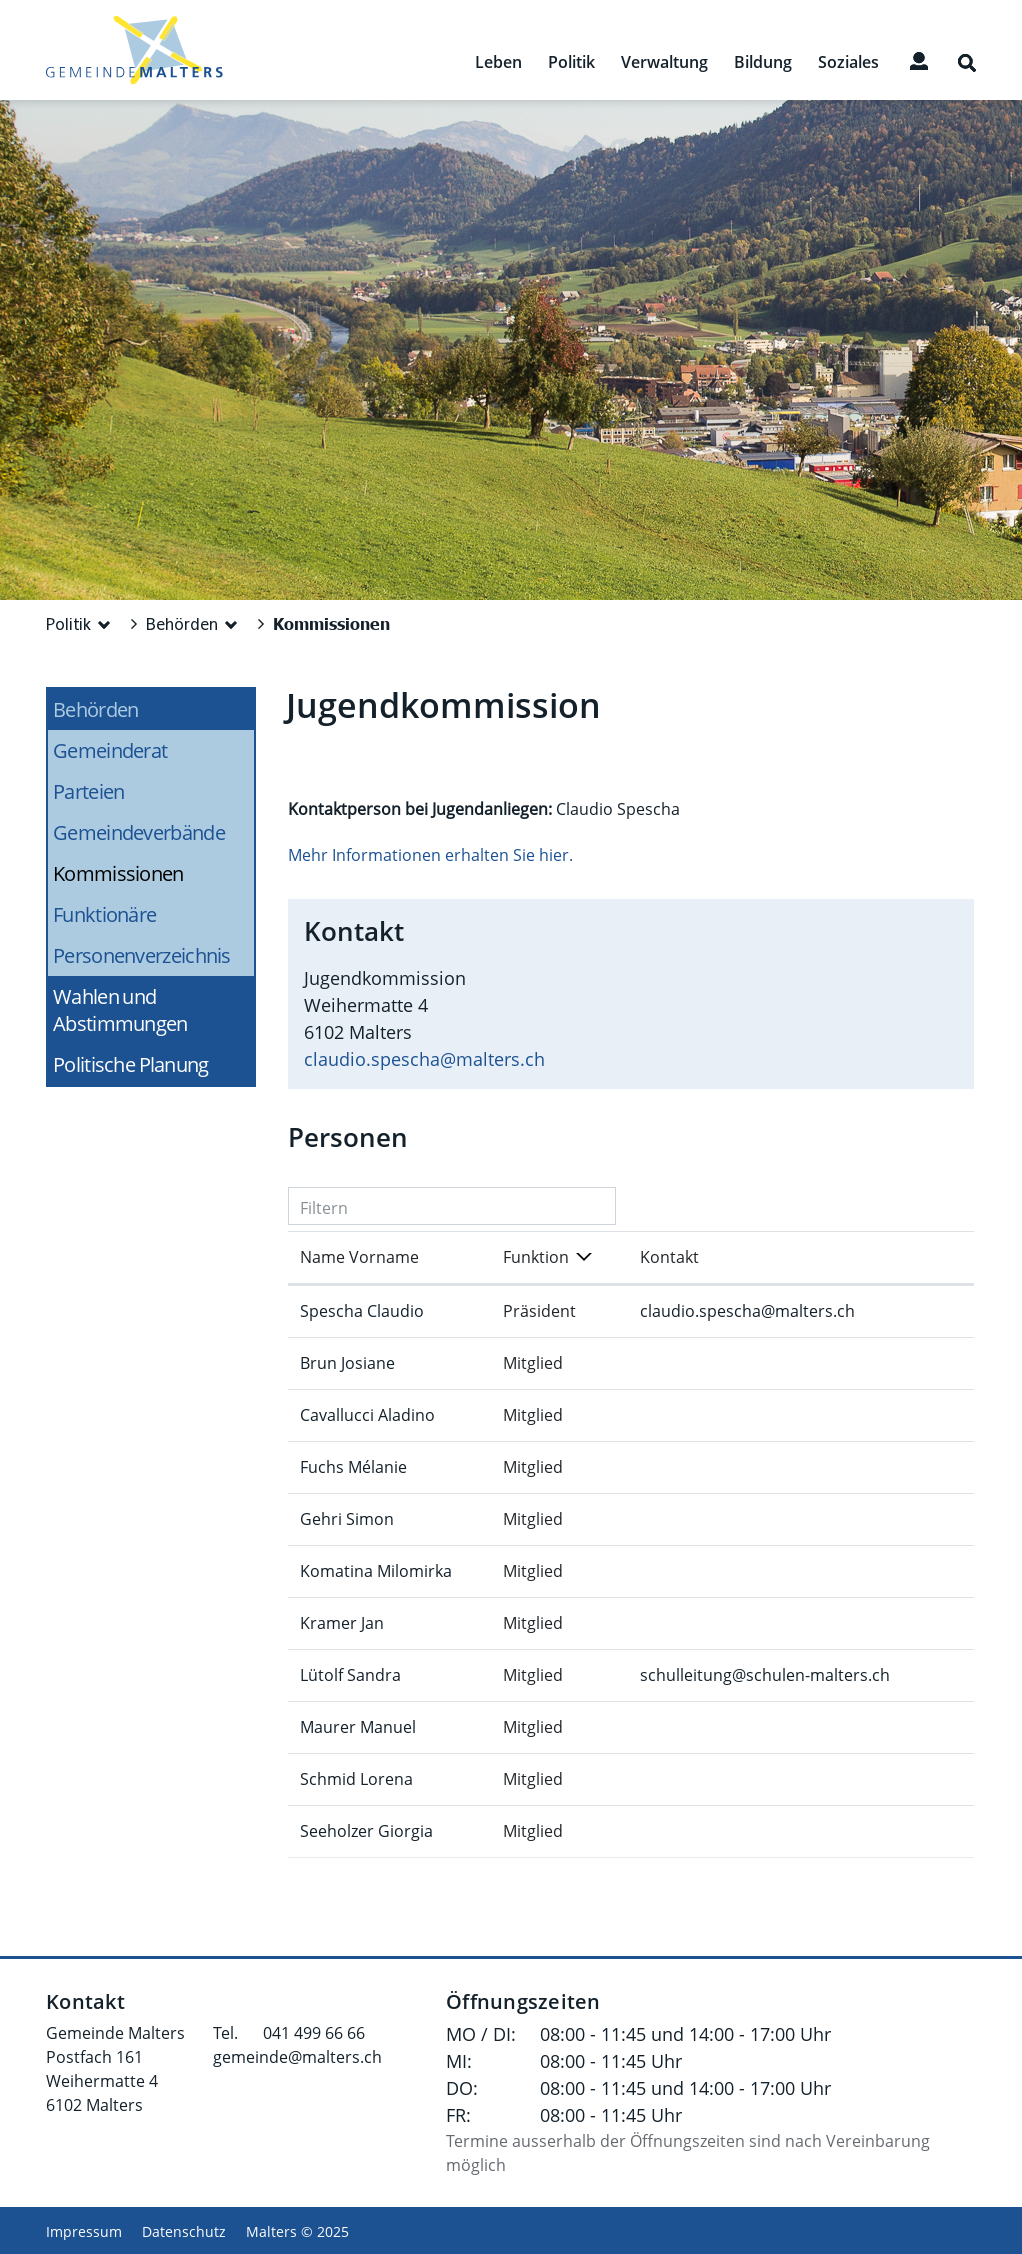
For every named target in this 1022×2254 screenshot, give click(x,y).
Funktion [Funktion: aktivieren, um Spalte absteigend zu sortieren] (536, 1257)
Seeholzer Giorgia (366, 1831)
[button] (81, 623)
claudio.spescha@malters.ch (424, 1059)
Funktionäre (104, 914)
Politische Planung (131, 1064)
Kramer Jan (342, 1623)
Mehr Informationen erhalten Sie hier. (430, 855)
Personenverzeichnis (142, 955)
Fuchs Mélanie (353, 1467)
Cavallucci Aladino (367, 1415)
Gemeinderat (110, 750)
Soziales (848, 62)
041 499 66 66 (314, 2033)
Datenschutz (184, 2231)
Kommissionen (153, 873)
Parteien (88, 791)
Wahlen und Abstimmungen (120, 1010)
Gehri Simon (347, 1519)
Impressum (84, 2231)
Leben (498, 62)
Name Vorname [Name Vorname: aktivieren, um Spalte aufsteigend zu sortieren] (359, 1257)
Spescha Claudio (362, 1311)
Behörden (95, 709)
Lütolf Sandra (350, 1675)
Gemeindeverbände (139, 832)
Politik (571, 62)
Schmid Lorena (356, 1779)
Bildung (763, 62)
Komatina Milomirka (376, 1571)
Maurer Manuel (358, 1727)
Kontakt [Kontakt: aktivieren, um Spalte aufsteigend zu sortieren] (669, 1257)
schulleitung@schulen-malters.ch (765, 1675)
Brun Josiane (347, 1363)
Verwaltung (664, 62)
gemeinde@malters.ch (297, 2057)
